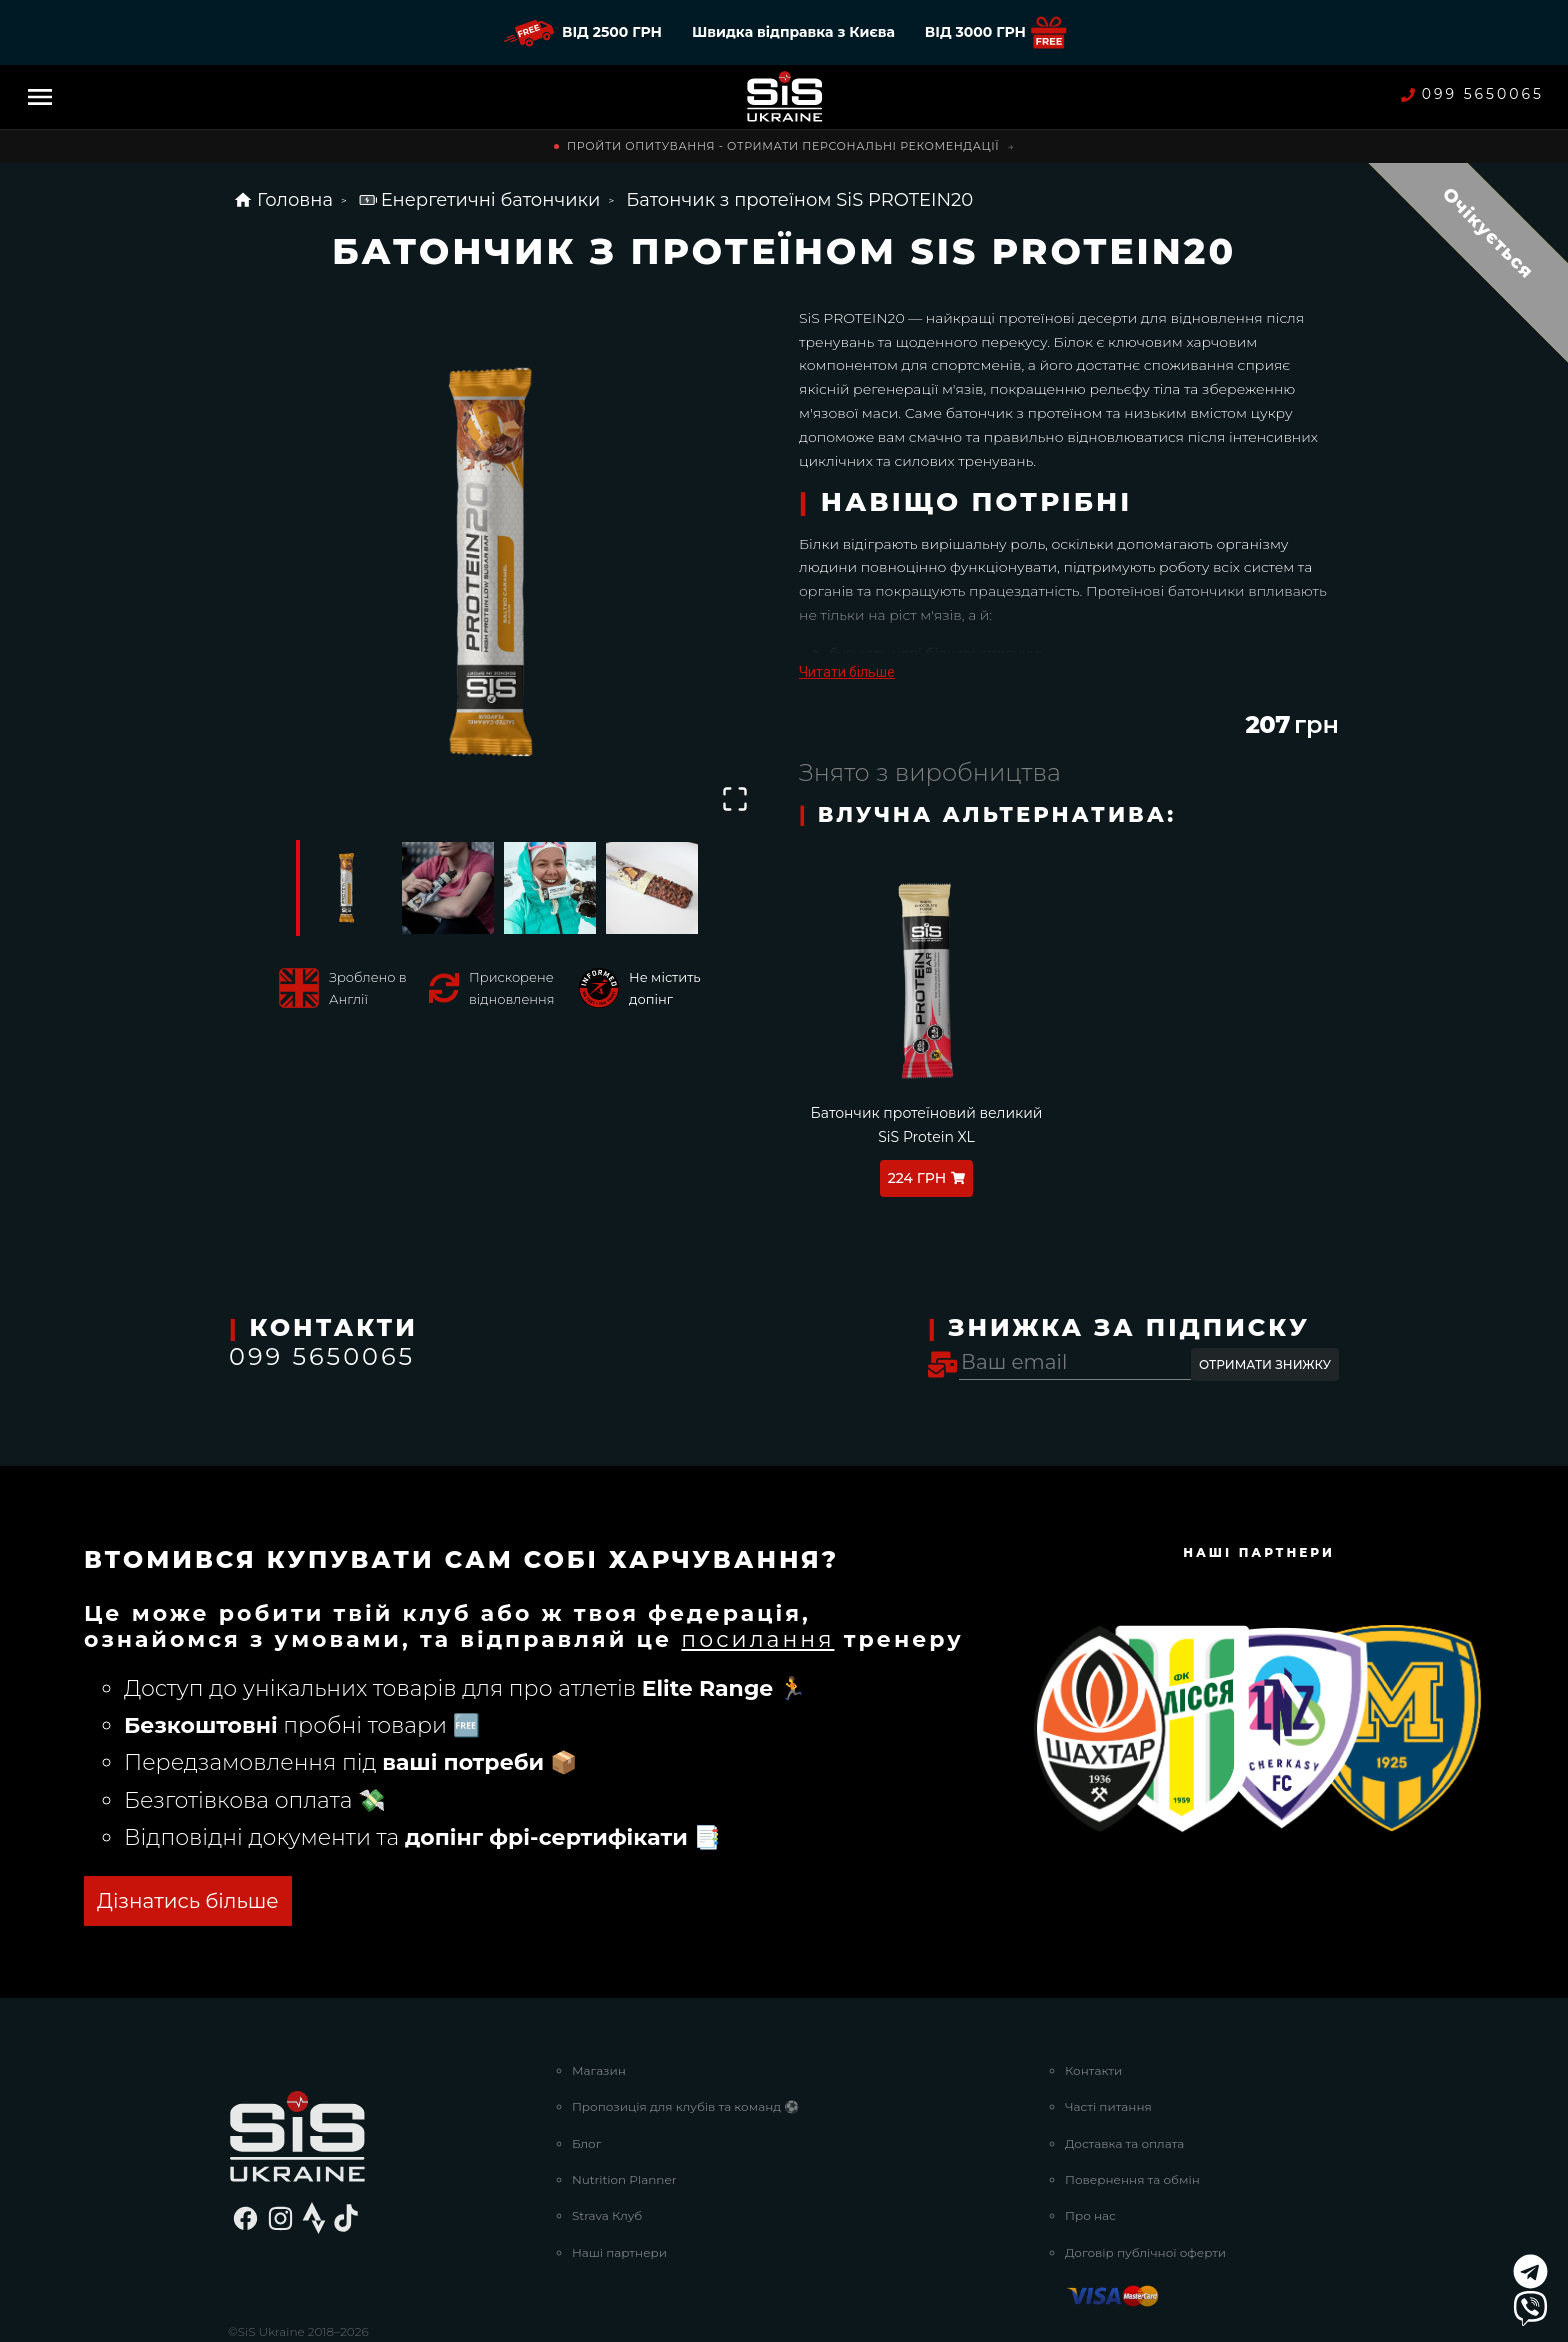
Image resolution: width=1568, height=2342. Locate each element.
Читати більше (847, 672)
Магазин (599, 1995)
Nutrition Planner (624, 2104)
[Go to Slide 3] (550, 888)
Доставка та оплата (1124, 2068)
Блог (586, 2068)
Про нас (1090, 2141)
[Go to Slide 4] (652, 888)
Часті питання (1108, 2031)
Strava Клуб (607, 2141)
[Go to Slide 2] (448, 888)
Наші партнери (619, 2177)
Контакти (1093, 1995)
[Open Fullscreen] (735, 799)
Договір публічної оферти (1145, 2177)
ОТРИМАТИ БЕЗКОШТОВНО (345, 1827)
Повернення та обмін (1132, 2104)
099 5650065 (1472, 94)
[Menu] (40, 97)
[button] (499, 563)
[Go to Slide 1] (346, 888)
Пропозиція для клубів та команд (685, 2031)
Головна (283, 200)
